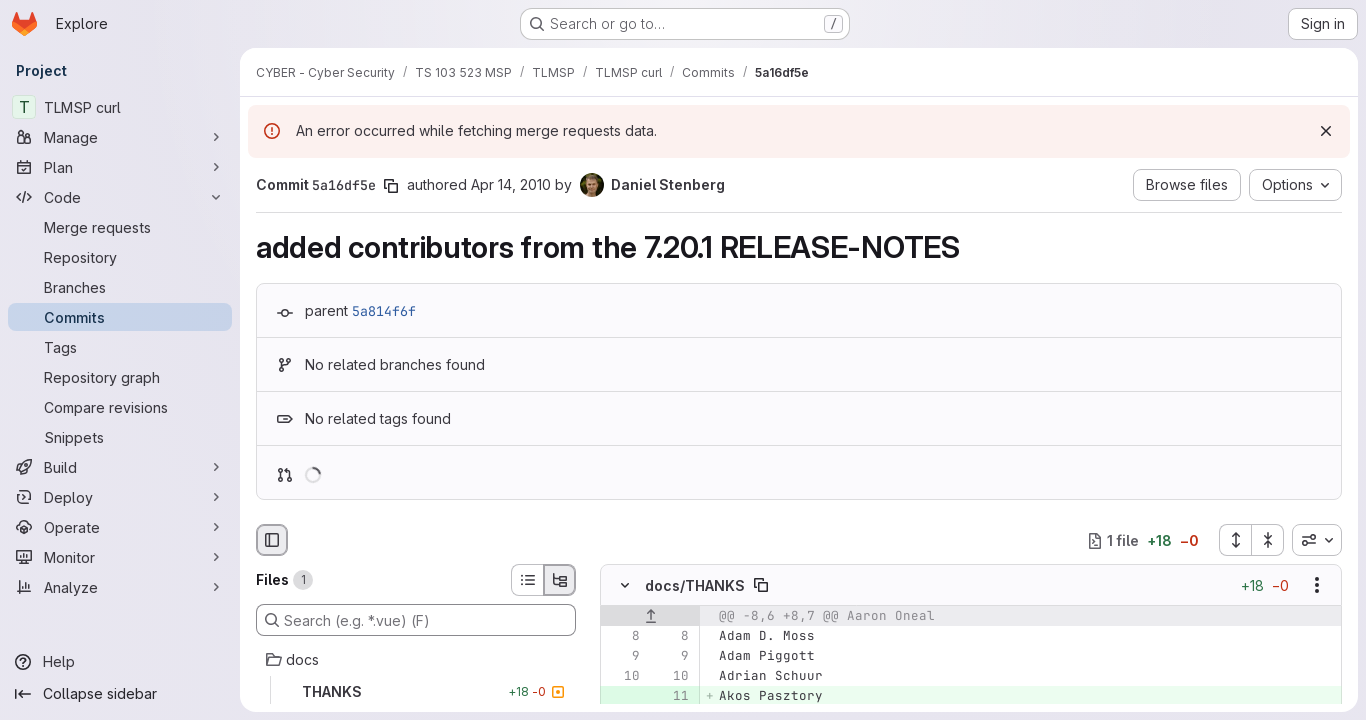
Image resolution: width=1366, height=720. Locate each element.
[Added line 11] (672, 697)
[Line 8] (623, 637)
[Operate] (120, 527)
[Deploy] (120, 497)
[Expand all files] (1235, 540)
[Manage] (120, 137)
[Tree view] (560, 580)
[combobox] (1317, 540)
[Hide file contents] (625, 586)
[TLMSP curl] (120, 107)
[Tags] (120, 347)
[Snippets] (120, 437)
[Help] (120, 662)
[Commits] (120, 317)
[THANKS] (416, 692)
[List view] (527, 580)
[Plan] (120, 167)
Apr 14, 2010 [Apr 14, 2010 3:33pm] (511, 184)
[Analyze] (120, 587)
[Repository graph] (120, 377)
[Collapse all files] (1268, 540)
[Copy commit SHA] (391, 186)
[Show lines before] (650, 617)
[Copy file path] (761, 586)
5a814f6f (384, 311)
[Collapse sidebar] (120, 694)
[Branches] (120, 287)
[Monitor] (120, 557)
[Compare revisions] (120, 407)
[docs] (416, 660)
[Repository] (120, 257)
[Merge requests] (120, 227)
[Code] (120, 197)
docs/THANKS (695, 585)
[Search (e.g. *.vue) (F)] (416, 620)
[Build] (120, 467)
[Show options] (1317, 586)
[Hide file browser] (272, 540)
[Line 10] (623, 677)
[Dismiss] (1326, 131)
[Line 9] (623, 657)
